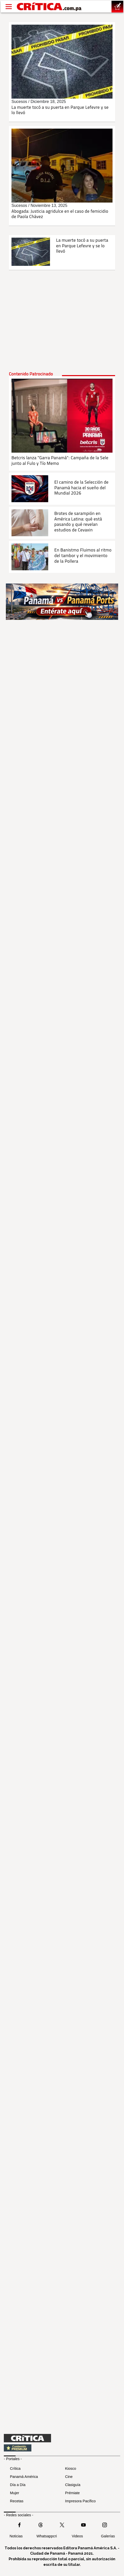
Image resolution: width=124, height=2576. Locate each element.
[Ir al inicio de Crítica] (49, 6)
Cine (69, 2477)
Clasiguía (72, 2485)
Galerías (108, 2536)
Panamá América (24, 2477)
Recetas (16, 2501)
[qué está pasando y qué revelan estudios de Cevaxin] (29, 522)
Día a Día (18, 2485)
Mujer (14, 2493)
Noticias (15, 2536)
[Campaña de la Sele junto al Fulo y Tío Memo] (62, 415)
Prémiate (72, 2493)
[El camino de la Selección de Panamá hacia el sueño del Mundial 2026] (29, 488)
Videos (77, 2536)
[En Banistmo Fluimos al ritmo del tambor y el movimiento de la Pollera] (29, 556)
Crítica (15, 2468)
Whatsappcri (46, 2536)
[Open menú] (9, 6)
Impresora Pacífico (80, 2501)
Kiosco (70, 2468)
